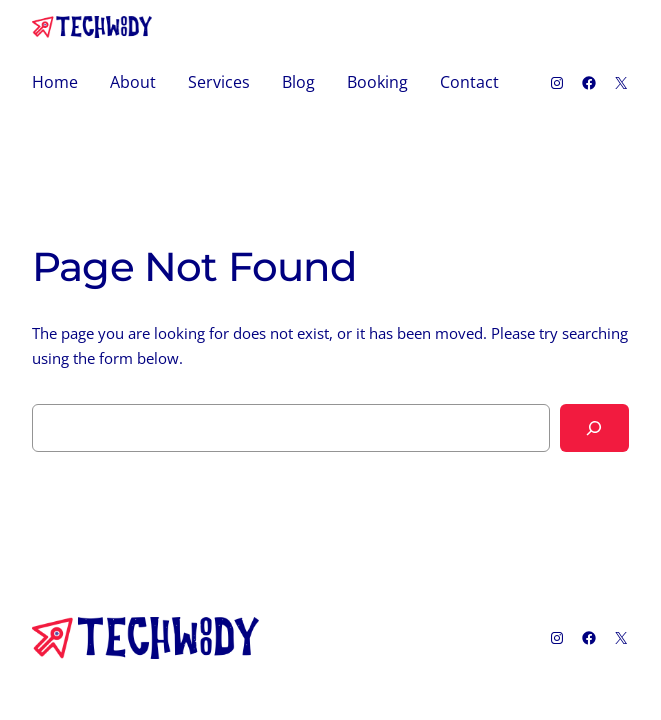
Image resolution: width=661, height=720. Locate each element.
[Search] (594, 428)
